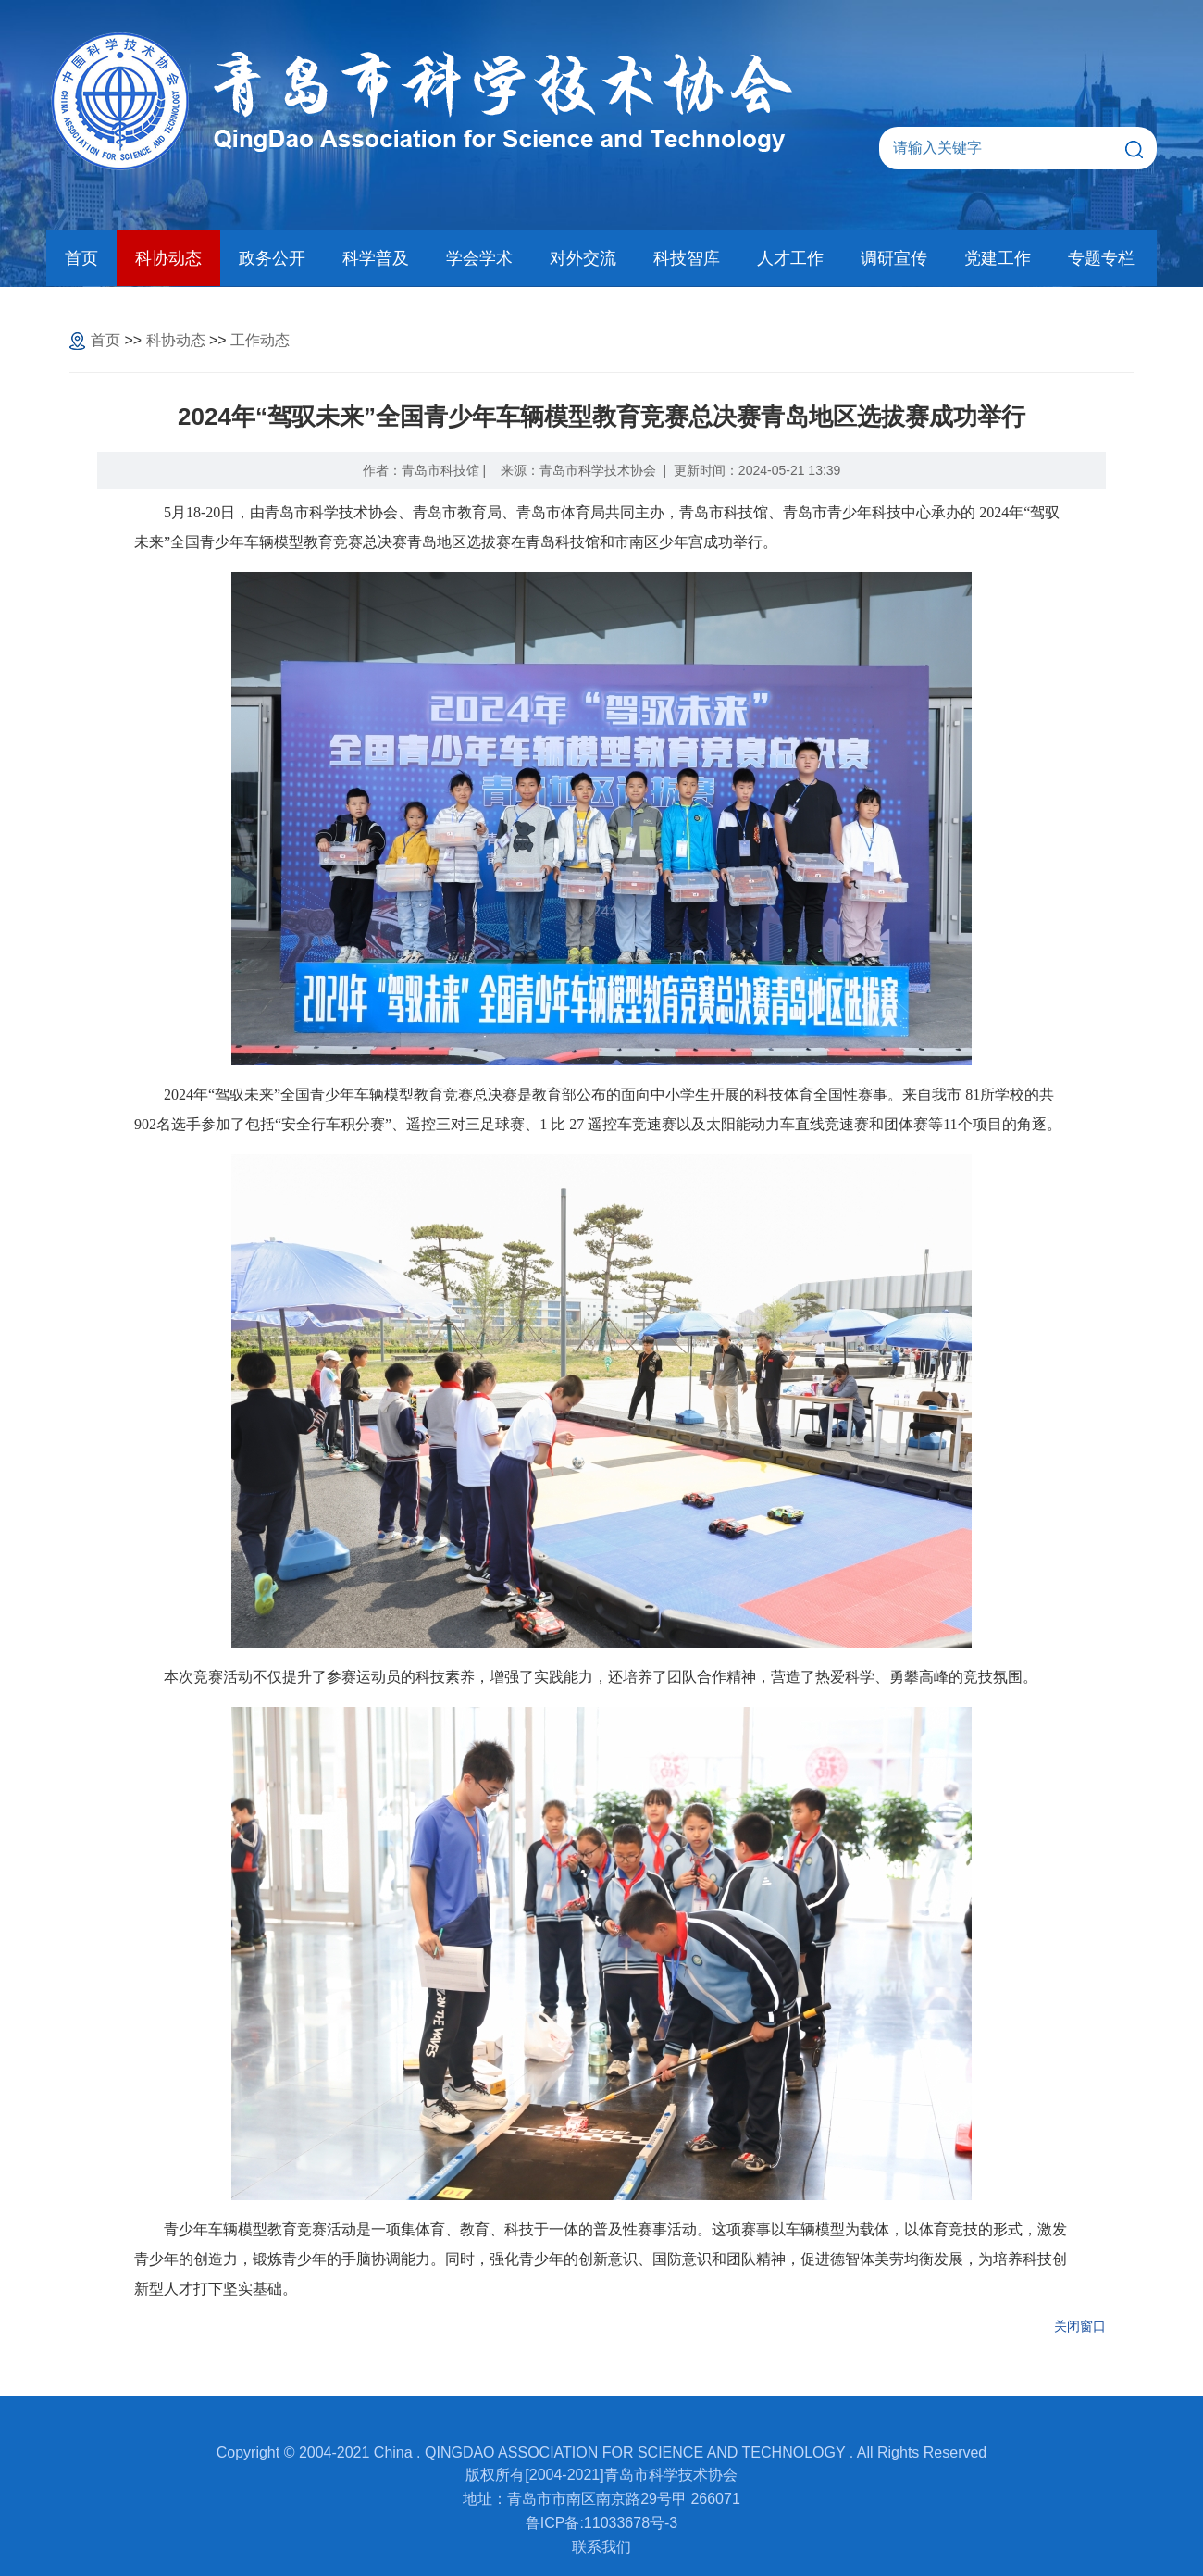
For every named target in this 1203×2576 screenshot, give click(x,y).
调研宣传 (894, 258)
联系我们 (601, 2547)
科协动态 (168, 258)
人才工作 (790, 258)
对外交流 (583, 258)
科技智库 (686, 258)
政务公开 (272, 258)
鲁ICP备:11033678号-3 (602, 2523)
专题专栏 (1101, 258)
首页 (81, 258)
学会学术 (479, 258)
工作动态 (260, 340)
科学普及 (375, 258)
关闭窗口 (1080, 2326)
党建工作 (997, 258)
